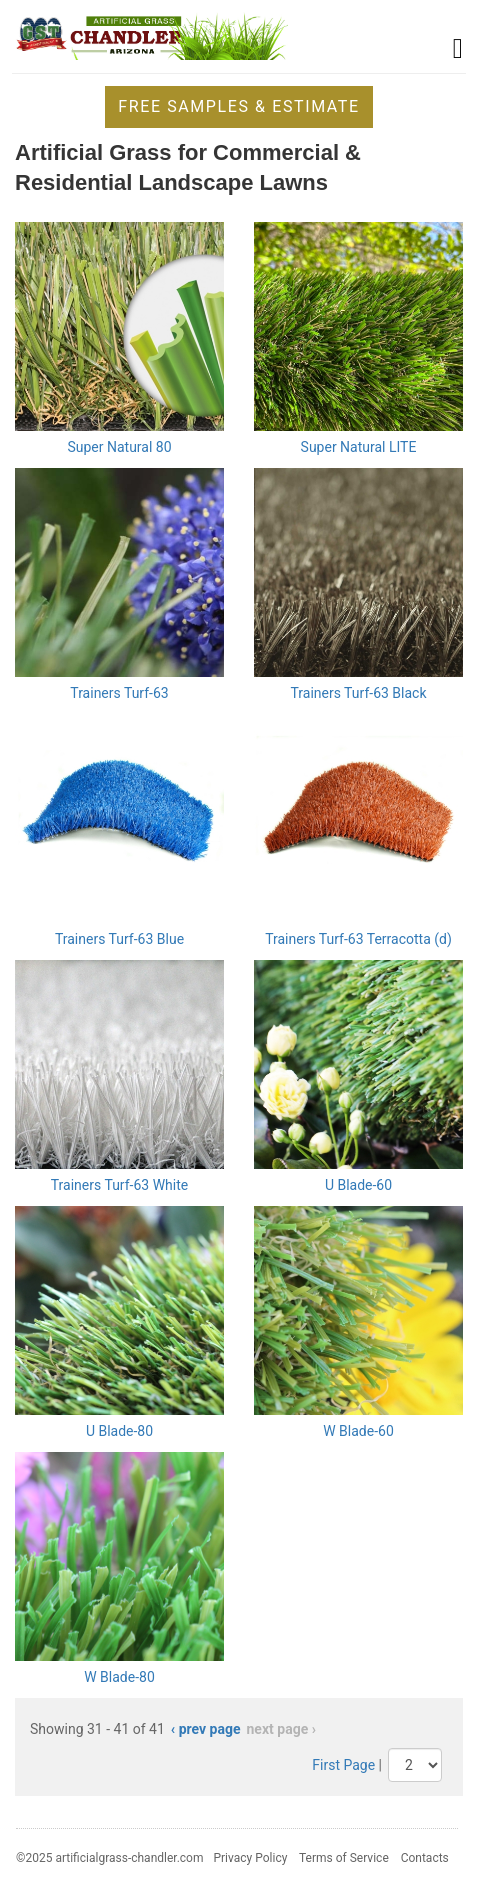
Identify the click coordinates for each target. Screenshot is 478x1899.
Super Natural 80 (119, 447)
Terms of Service (344, 1858)
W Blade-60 (358, 1431)
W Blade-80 (119, 1677)
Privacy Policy (250, 1858)
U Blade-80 (119, 1431)
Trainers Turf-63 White (119, 1185)
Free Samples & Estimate (238, 106)
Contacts (425, 1858)
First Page (343, 1765)
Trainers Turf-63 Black (358, 693)
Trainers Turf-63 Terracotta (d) (358, 939)
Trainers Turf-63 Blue (119, 939)
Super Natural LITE (359, 447)
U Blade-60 (358, 1185)
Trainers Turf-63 (119, 693)
